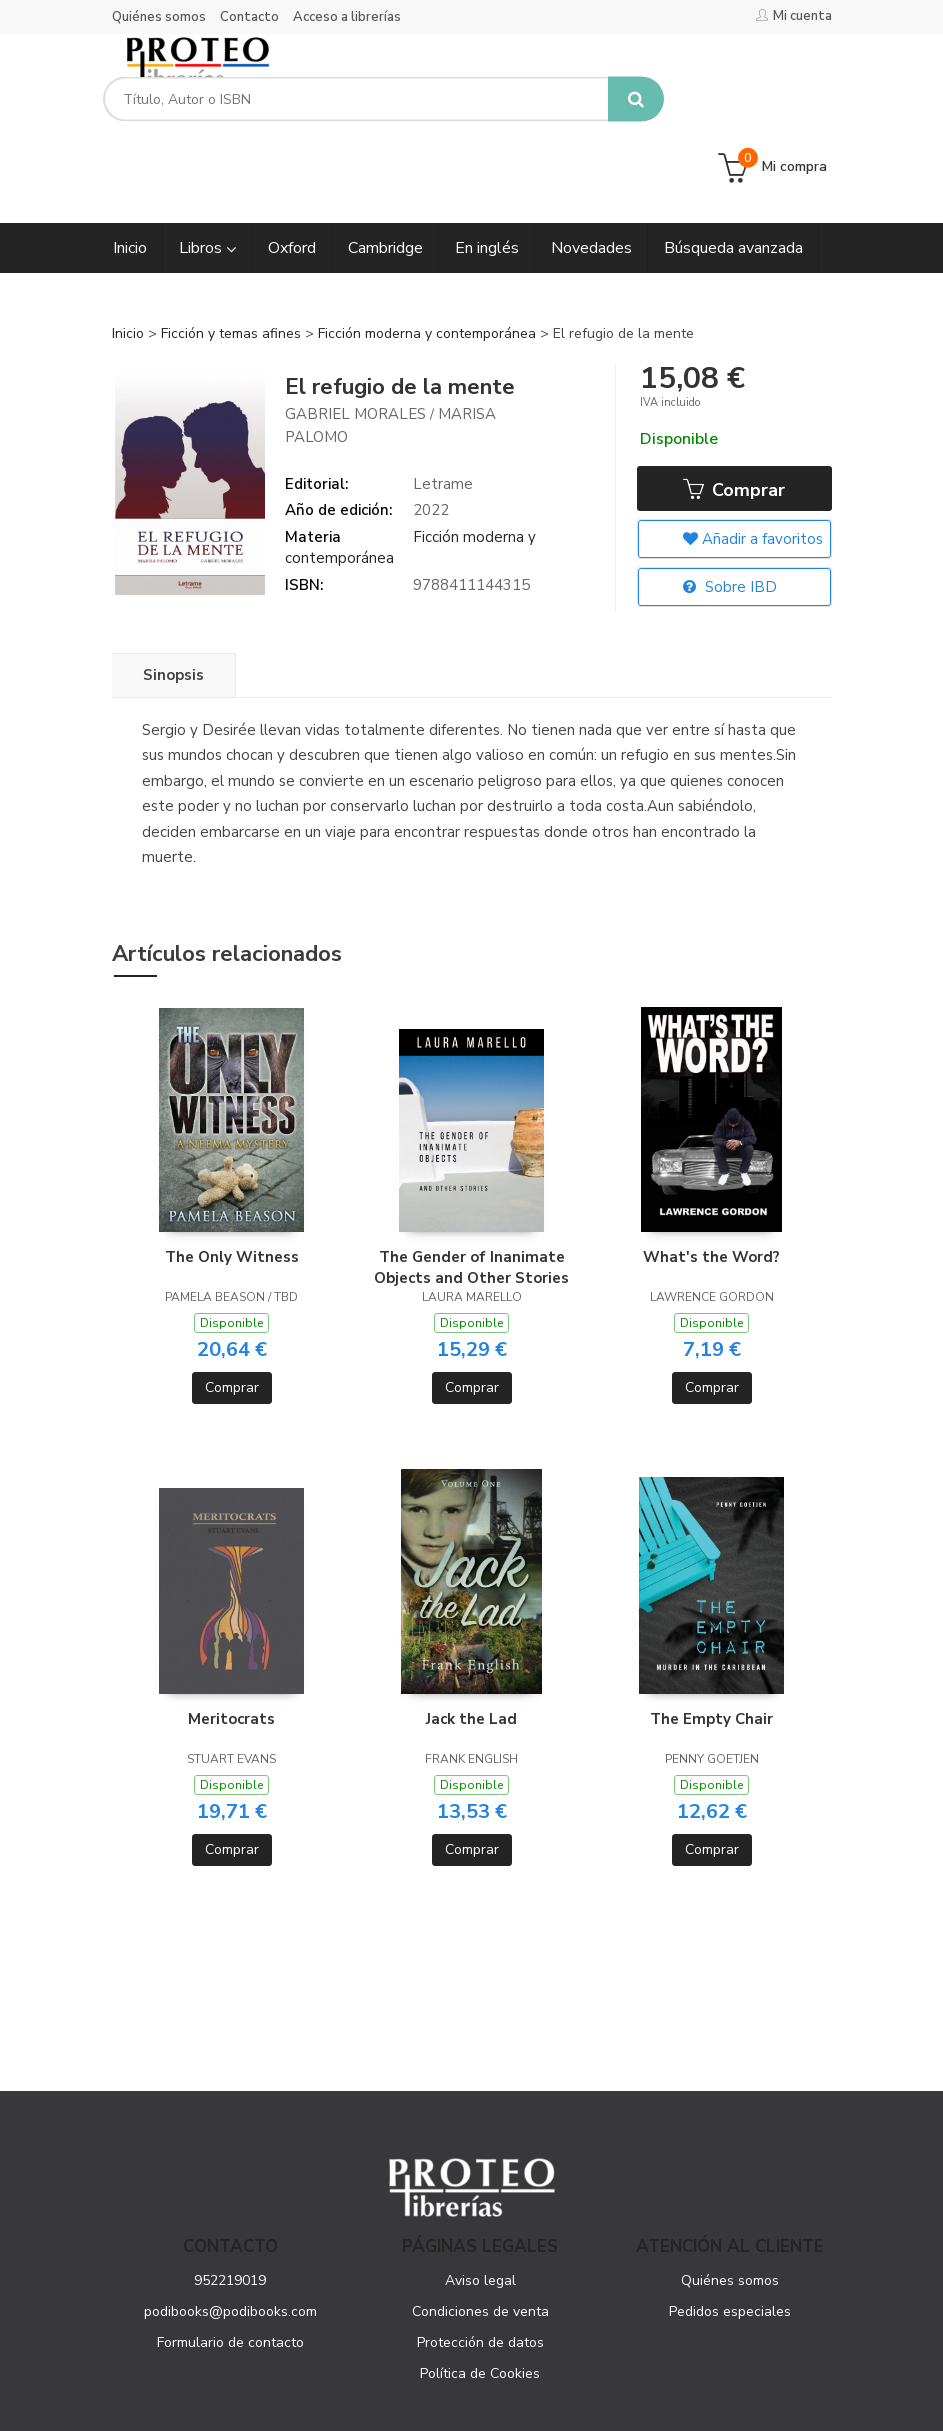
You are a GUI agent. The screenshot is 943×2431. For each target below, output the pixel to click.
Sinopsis (173, 592)
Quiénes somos (159, 17)
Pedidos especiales (730, 2228)
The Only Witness (232, 1175)
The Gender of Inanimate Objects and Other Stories (471, 1185)
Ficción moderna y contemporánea (429, 250)
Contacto (249, 17)
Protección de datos (480, 2259)
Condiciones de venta (480, 2228)
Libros (207, 165)
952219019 (230, 2197)
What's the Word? (711, 1175)
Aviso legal (480, 2197)
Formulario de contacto (230, 2259)
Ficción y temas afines (233, 250)
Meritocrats (231, 1636)
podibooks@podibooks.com (230, 2228)
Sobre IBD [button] (730, 506)
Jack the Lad (471, 1636)
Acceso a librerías (347, 17)
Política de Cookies (480, 2290)
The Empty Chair (711, 1636)
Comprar (734, 408)
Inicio (128, 250)
